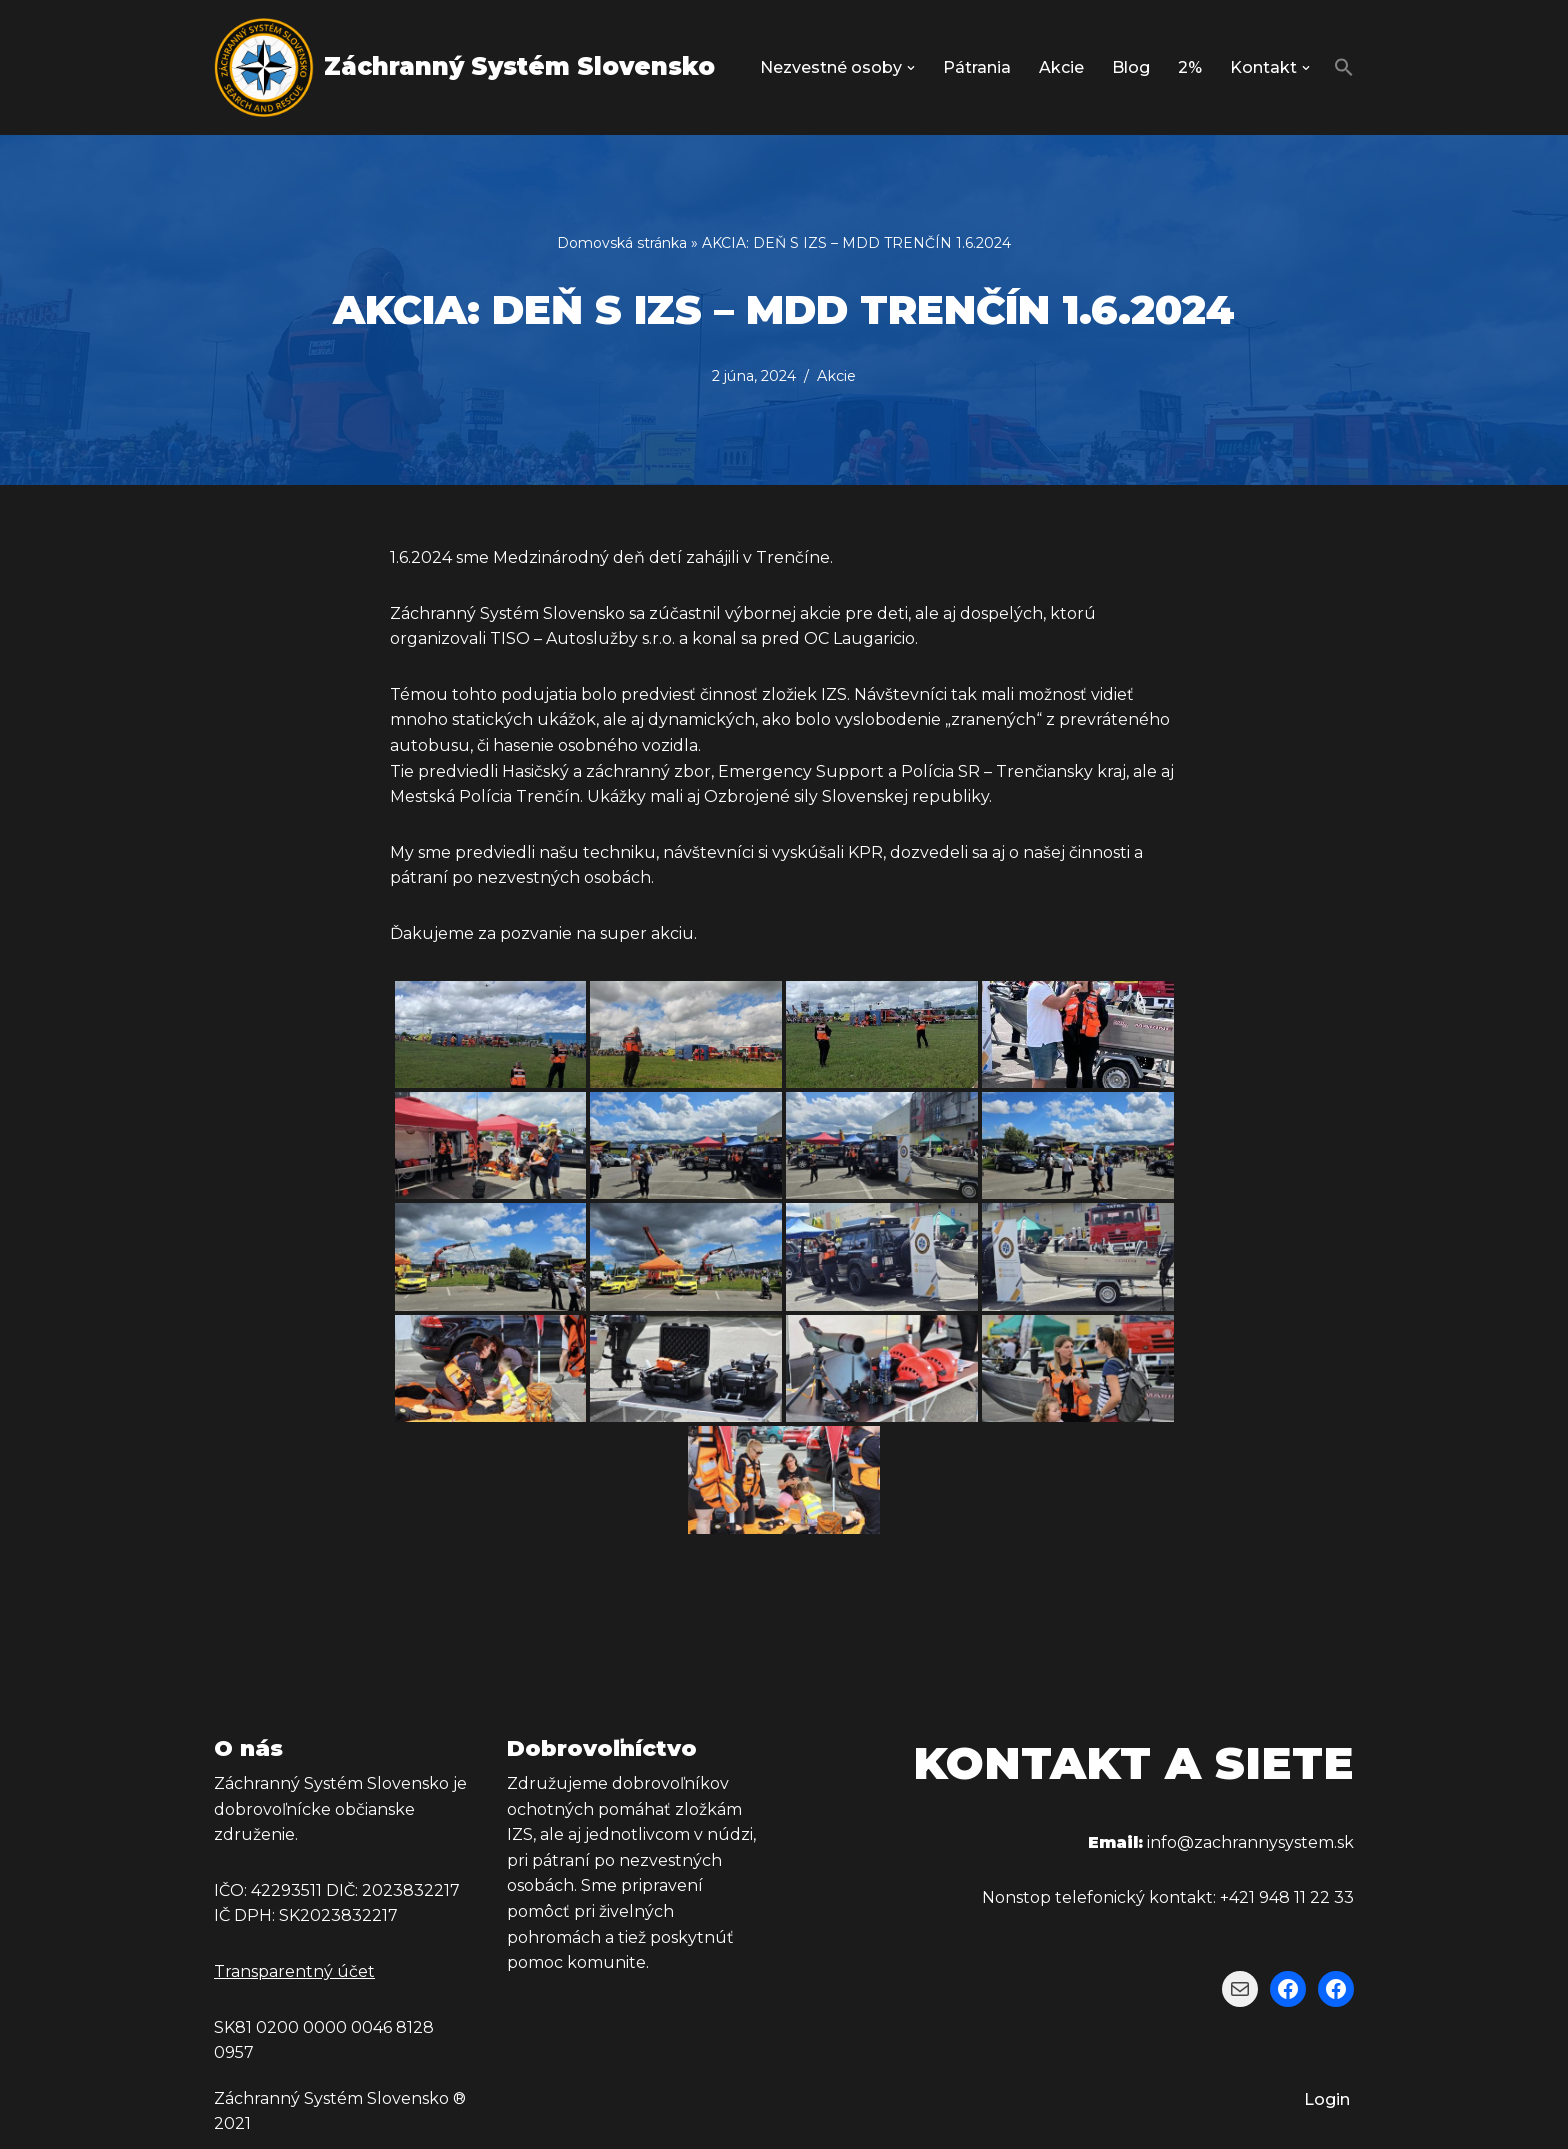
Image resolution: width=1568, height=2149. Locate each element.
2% (1190, 67)
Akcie (1061, 67)
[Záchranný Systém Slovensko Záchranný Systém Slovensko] (464, 67)
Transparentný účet (294, 1971)
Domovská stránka (622, 243)
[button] (911, 68)
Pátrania (977, 67)
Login (1327, 2099)
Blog (1131, 67)
